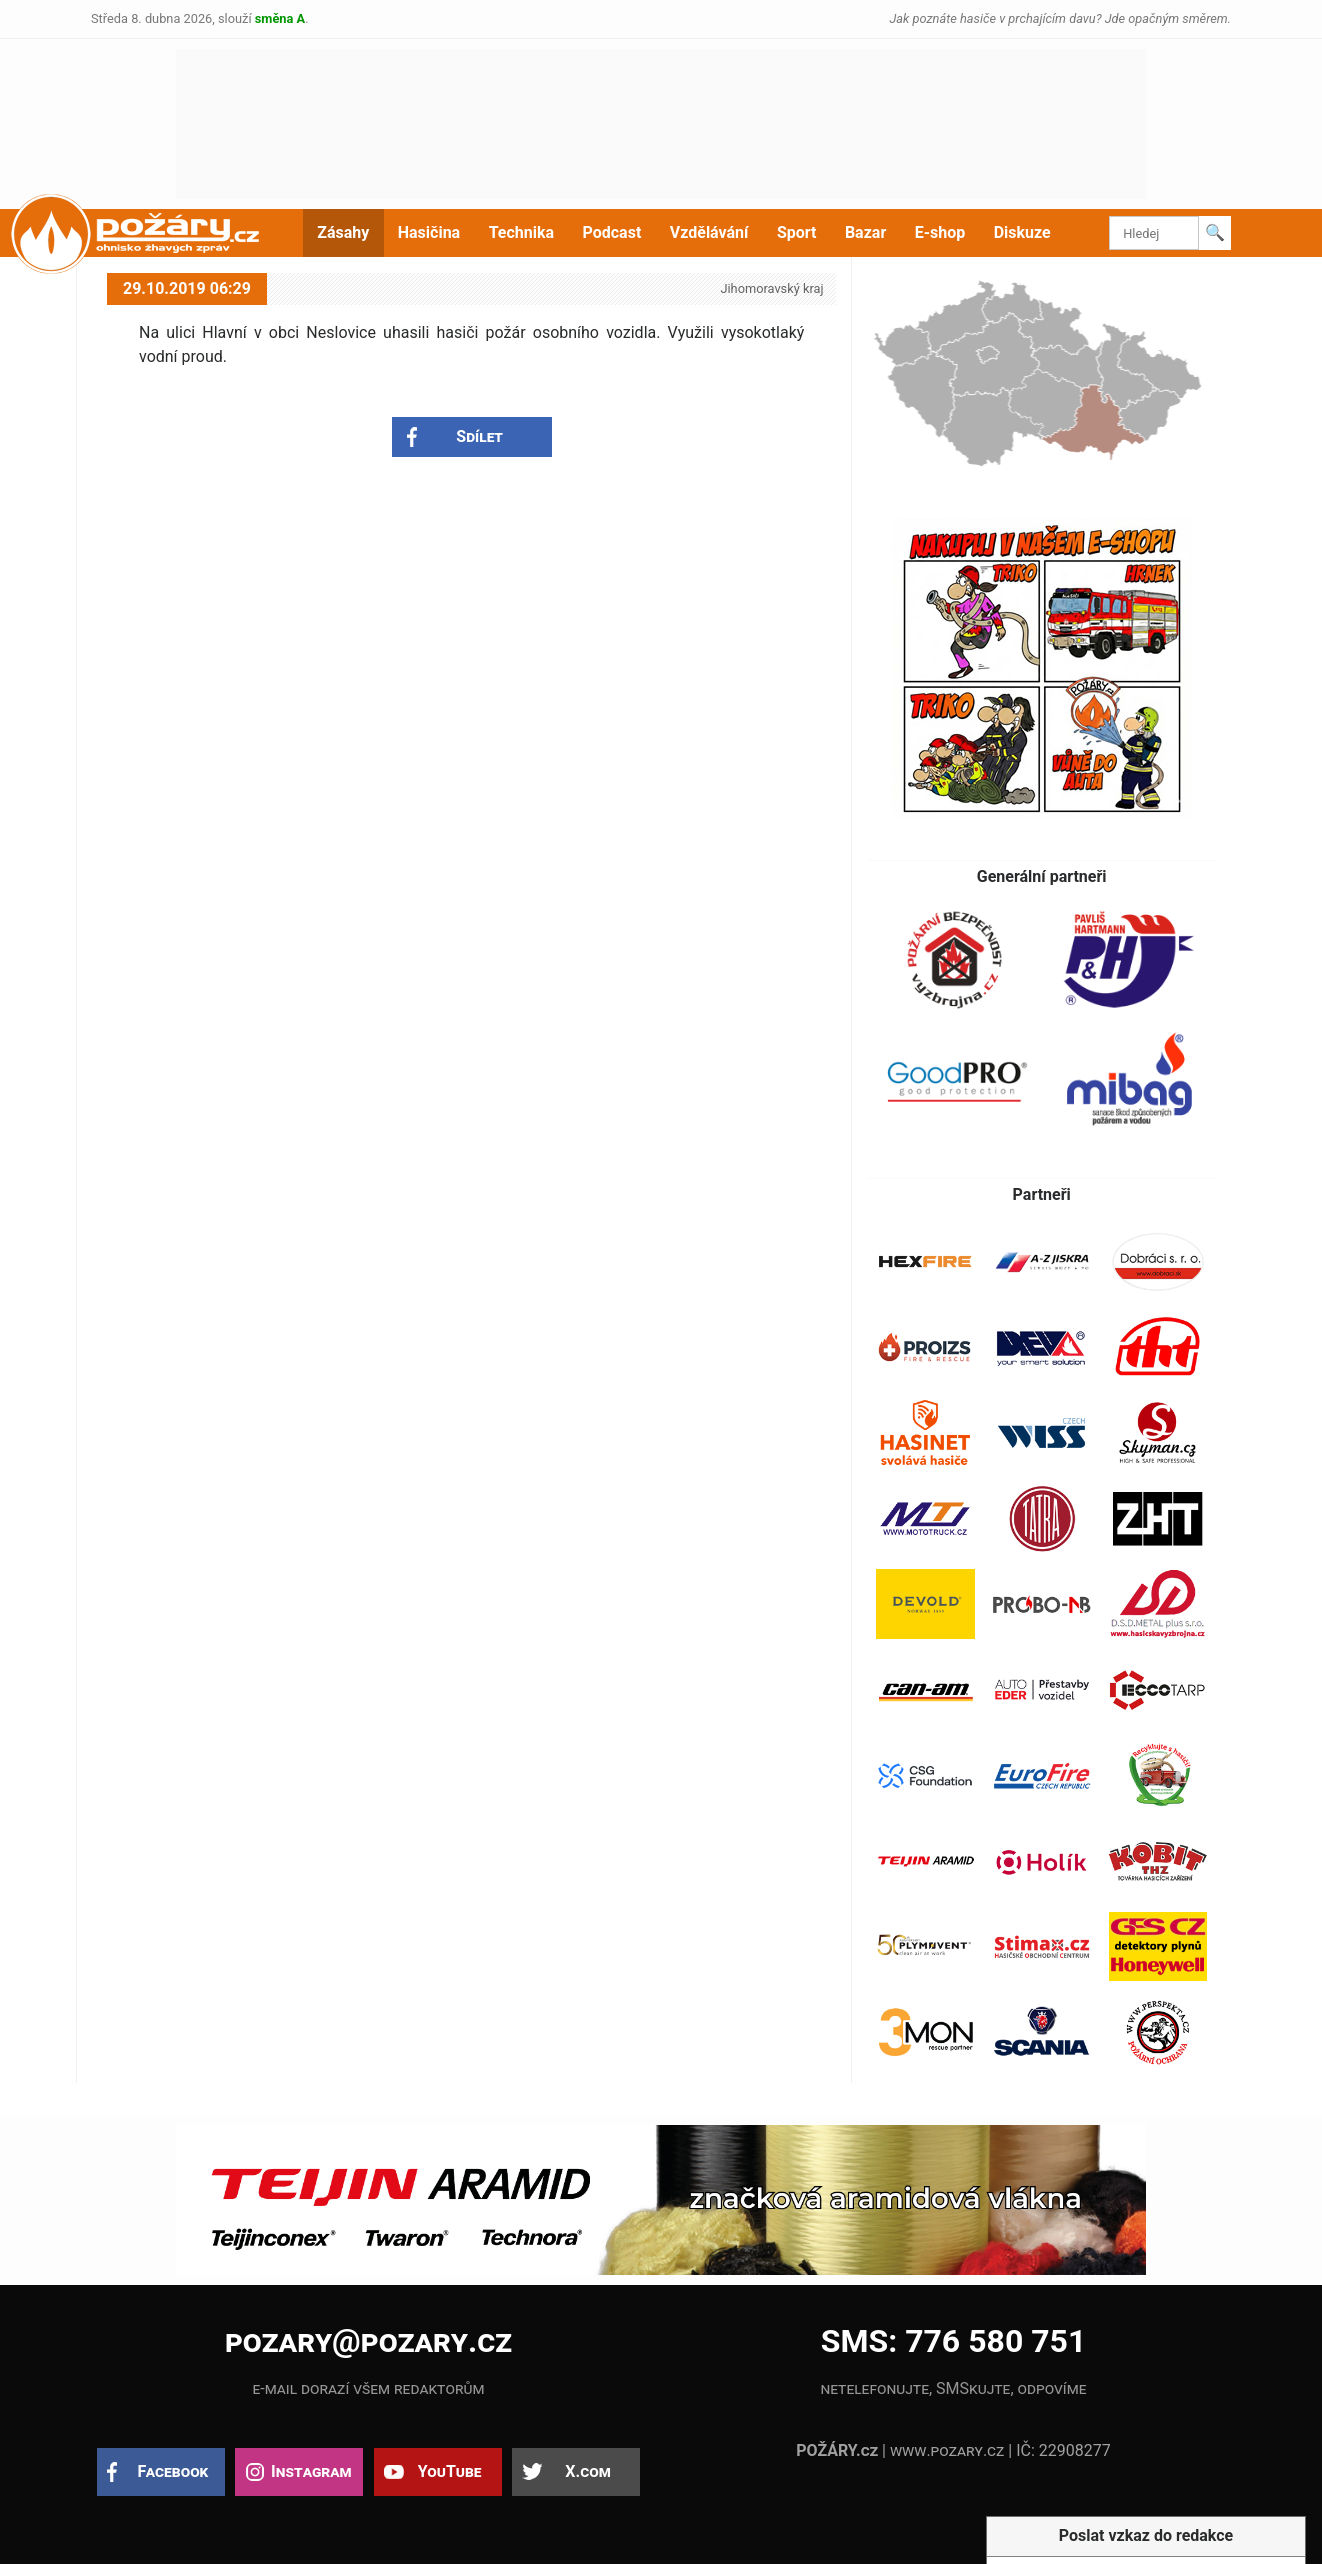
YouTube (450, 2471)
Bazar (865, 232)
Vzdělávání (709, 232)
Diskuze (1022, 232)
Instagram (311, 2471)
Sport (797, 232)
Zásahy (343, 232)
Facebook (173, 2471)
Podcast (612, 232)
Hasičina (429, 232)
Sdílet (479, 436)
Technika (521, 232)
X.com (587, 2471)
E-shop (940, 232)
